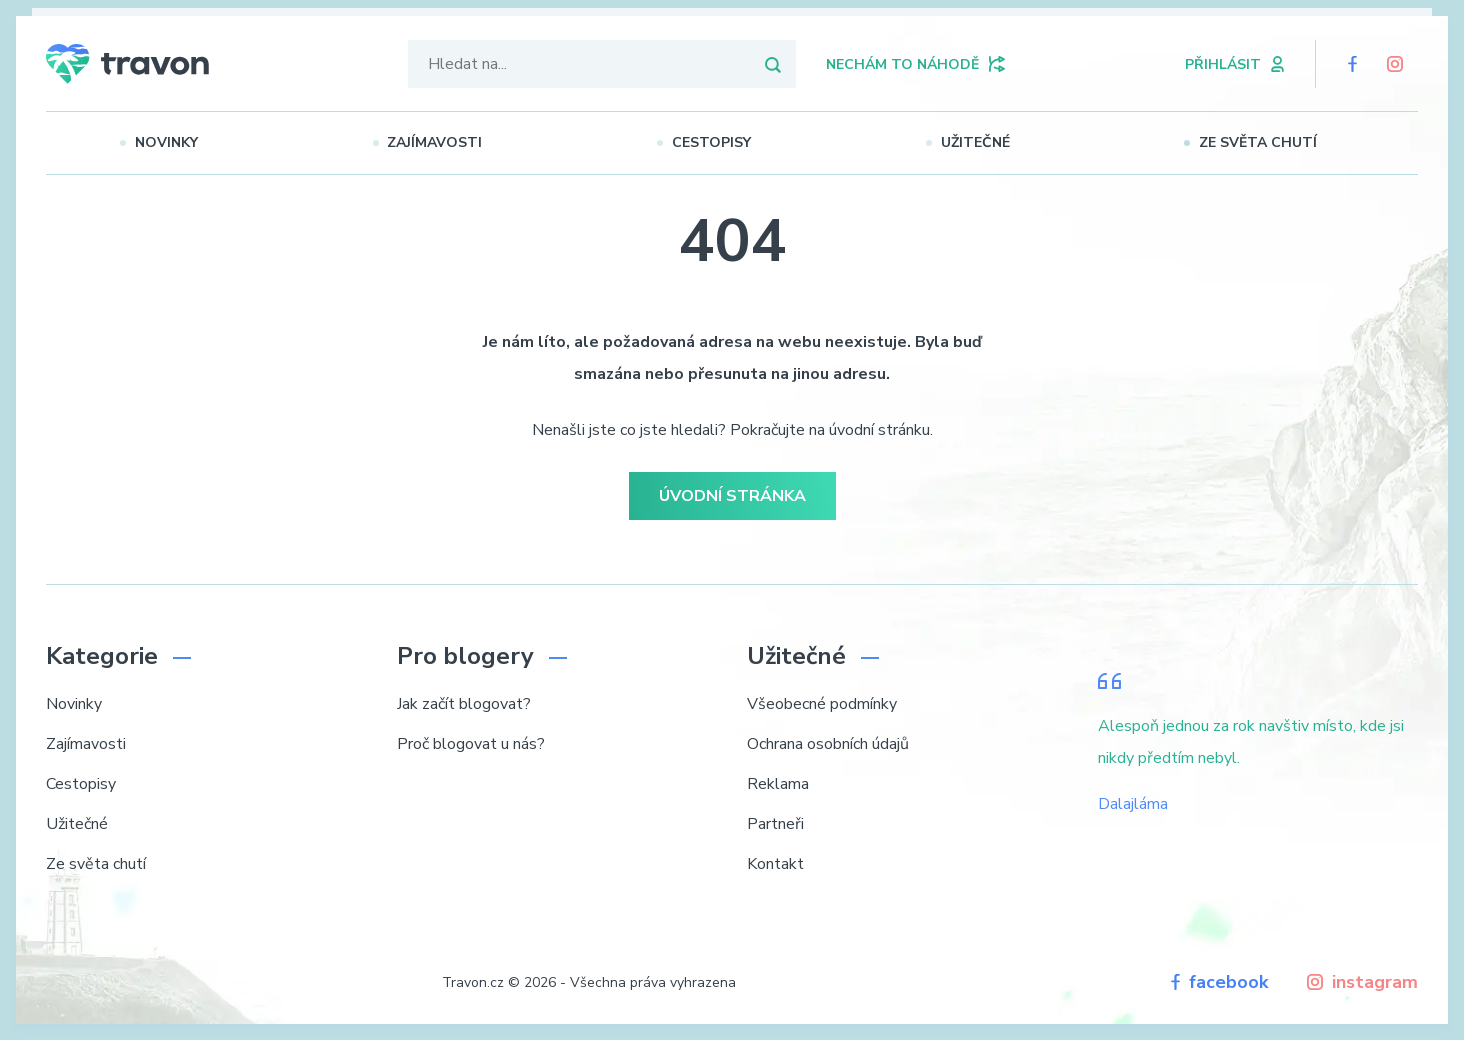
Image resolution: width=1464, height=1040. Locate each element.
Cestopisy (727, 142)
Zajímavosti (450, 142)
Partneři (775, 824)
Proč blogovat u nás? (471, 744)
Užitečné (991, 142)
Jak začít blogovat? (464, 704)
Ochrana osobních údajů (828, 744)
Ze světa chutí (1274, 142)
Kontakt (775, 864)
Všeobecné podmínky (822, 704)
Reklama (778, 784)
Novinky (182, 142)
